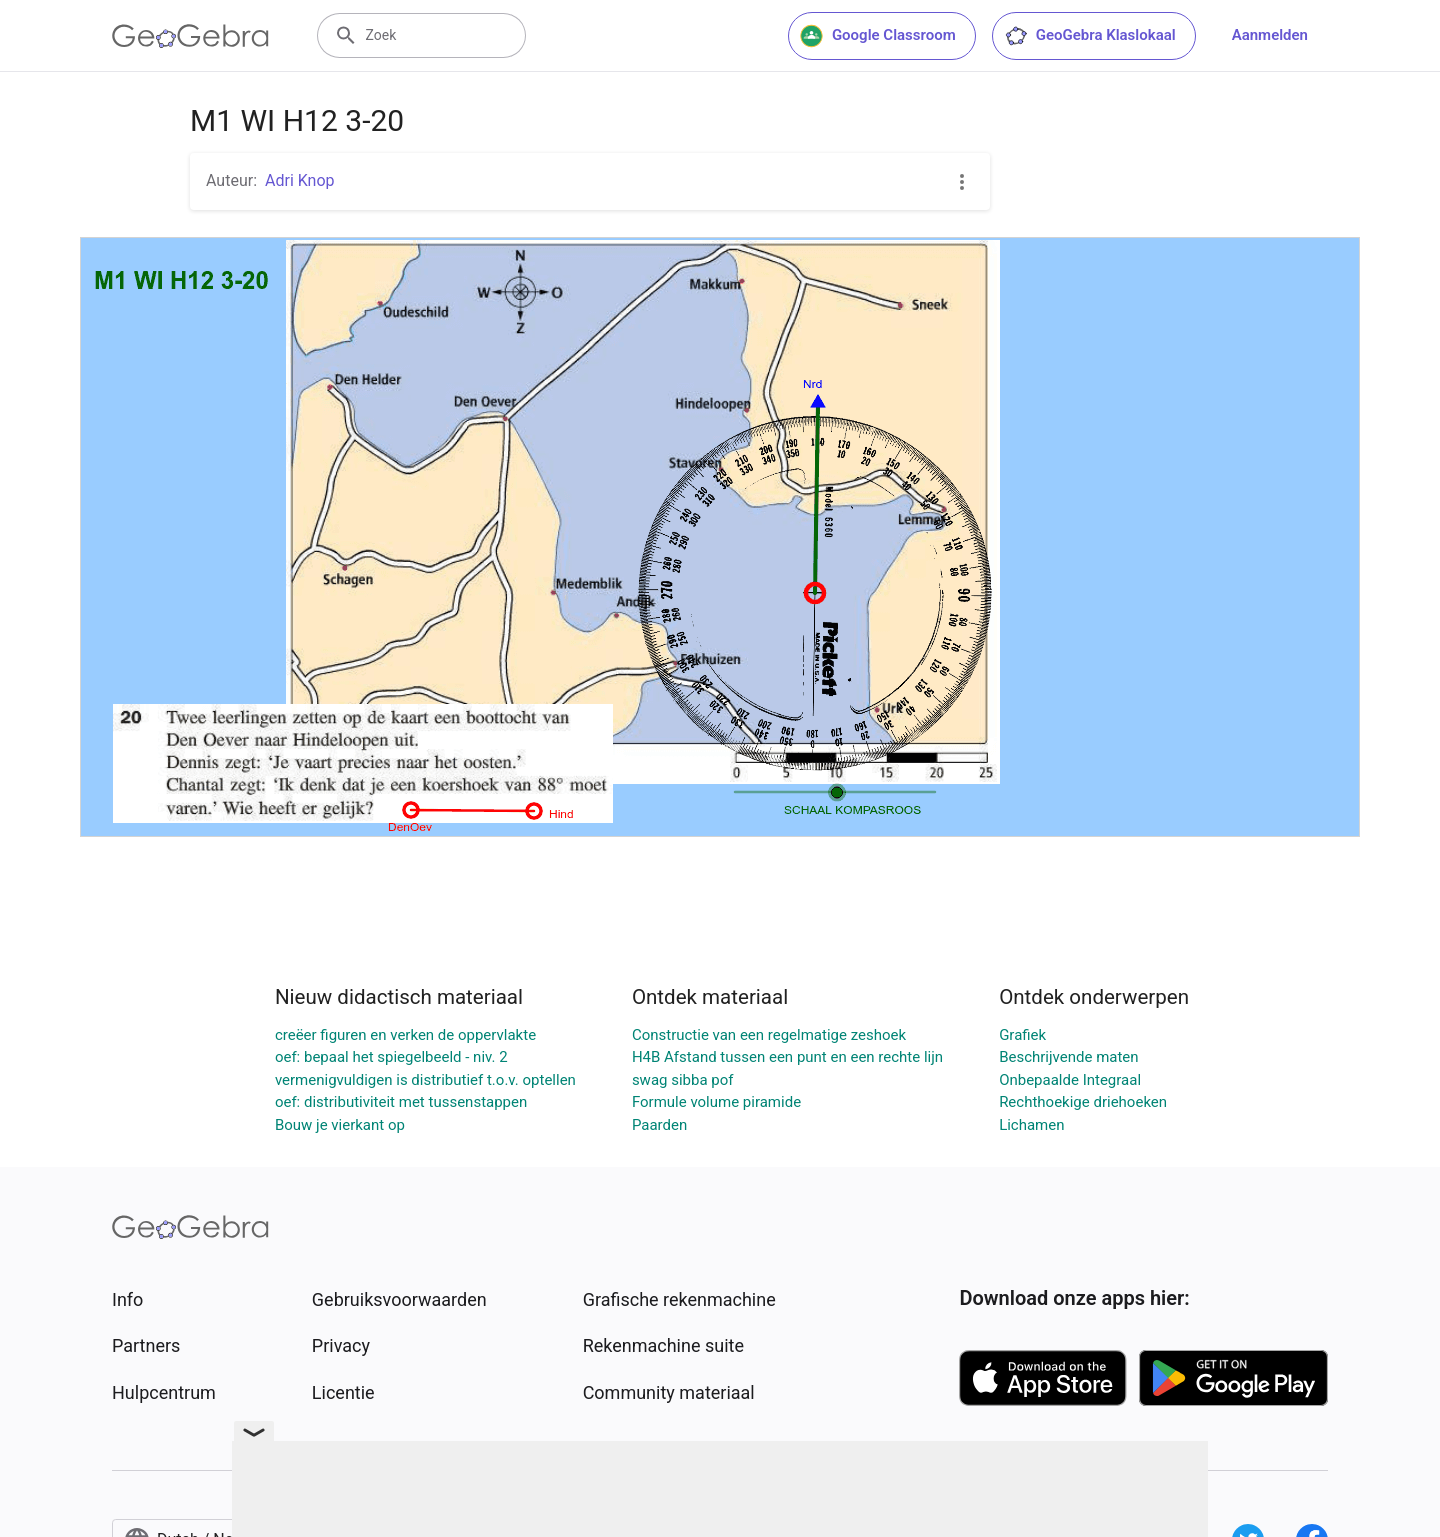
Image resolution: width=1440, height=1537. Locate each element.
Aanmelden (1270, 35)
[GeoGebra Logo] (190, 36)
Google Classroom (878, 36)
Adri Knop (300, 180)
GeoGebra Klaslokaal (1090, 36)
